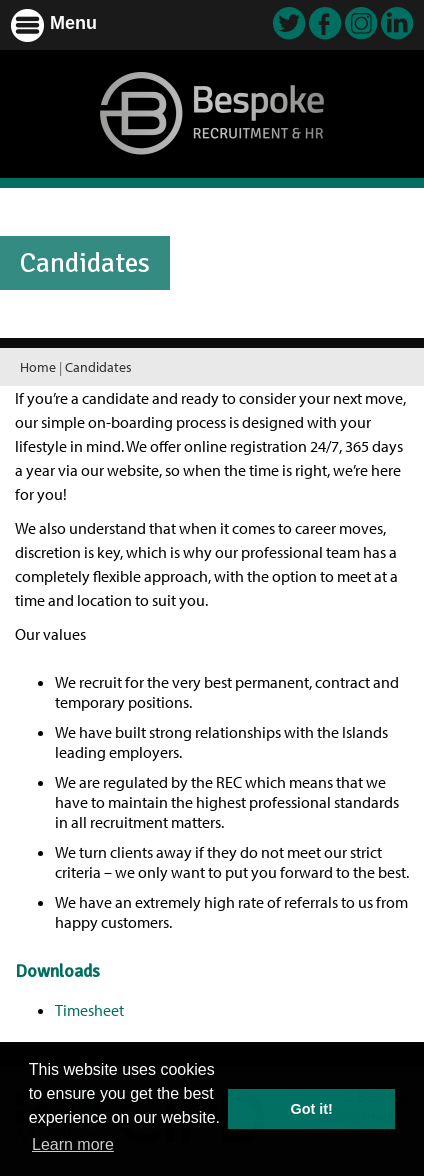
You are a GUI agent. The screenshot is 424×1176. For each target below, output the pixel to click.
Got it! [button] (312, 1109)
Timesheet (89, 1010)
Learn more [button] (73, 1144)
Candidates (98, 367)
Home (38, 367)
